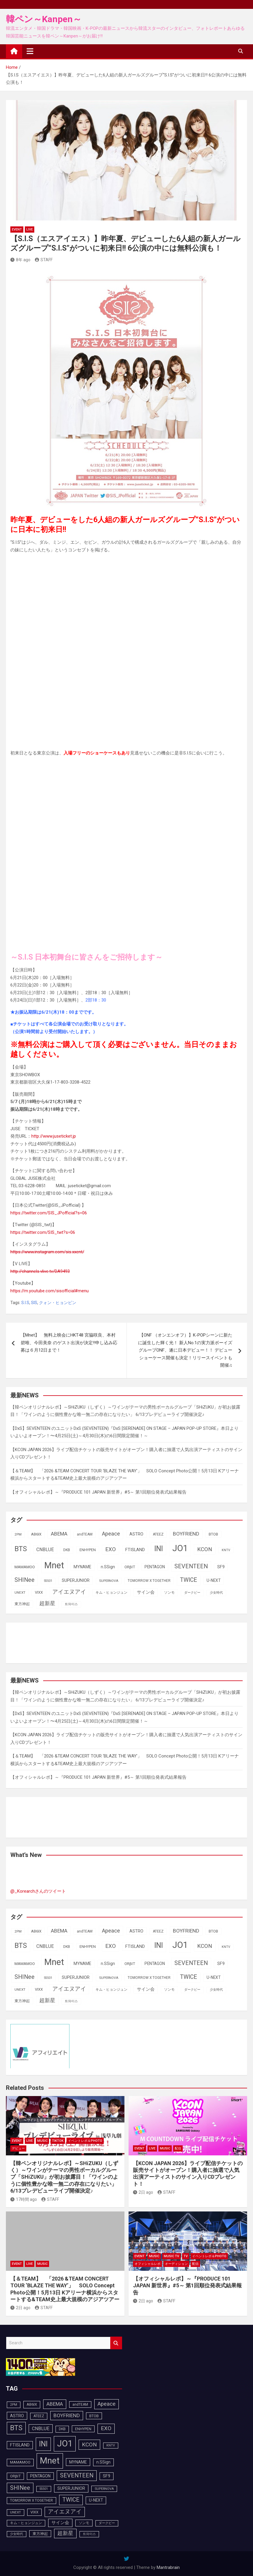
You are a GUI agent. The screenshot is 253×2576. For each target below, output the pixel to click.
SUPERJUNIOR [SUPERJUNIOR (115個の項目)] (76, 1580)
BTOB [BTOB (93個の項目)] (213, 1534)
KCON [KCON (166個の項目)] (204, 1549)
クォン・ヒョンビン (57, 1302)
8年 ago (20, 259)
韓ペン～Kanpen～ (44, 19)
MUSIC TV (171, 2256)
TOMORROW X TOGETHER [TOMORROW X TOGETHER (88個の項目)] (149, 1581)
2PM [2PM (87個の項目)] (18, 1534)
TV (186, 2256)
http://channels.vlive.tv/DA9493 (40, 1271)
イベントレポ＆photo (85, 2141)
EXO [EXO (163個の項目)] (110, 1549)
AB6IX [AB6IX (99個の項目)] (36, 1534)
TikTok (58, 2141)
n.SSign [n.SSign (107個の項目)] (108, 1566)
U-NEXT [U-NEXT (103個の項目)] (213, 1580)
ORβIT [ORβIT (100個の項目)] (129, 1567)
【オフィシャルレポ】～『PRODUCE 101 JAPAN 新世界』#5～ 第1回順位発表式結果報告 (98, 1492)
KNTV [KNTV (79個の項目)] (226, 1550)
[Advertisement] (57, 1642)
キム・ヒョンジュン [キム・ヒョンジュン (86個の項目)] (111, 1592)
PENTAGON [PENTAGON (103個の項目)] (155, 1566)
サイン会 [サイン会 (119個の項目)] (146, 1592)
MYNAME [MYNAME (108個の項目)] (82, 1566)
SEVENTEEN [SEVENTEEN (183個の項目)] (191, 1566)
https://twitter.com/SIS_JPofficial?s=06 (48, 1213)
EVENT (17, 229)
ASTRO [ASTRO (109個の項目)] (136, 1534)
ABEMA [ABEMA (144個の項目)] (59, 1534)
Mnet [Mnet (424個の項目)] (54, 1565)
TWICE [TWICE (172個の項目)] (188, 1580)
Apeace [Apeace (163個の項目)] (111, 1533)
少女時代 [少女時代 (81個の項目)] (216, 1593)
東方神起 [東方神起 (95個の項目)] (22, 1604)
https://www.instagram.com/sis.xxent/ (47, 1251)
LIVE (29, 229)
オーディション (176, 2264)
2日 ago (143, 2192)
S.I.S (25, 1302)
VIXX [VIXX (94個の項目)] (39, 1592)
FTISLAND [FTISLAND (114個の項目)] (135, 1549)
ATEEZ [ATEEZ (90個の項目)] (158, 1534)
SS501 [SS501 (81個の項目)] (48, 1581)
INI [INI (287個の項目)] (158, 1548)
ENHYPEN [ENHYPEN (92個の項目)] (88, 1550)
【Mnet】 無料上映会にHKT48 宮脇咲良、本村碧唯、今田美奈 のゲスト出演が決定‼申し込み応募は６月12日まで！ (69, 1342)
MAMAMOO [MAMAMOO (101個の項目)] (24, 1567)
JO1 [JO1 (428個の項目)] (180, 1548)
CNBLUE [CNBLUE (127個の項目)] (45, 1549)
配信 (178, 2148)
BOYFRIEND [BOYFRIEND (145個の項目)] (186, 1534)
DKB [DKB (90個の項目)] (66, 1550)
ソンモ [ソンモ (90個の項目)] (169, 1592)
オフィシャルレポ (147, 2264)
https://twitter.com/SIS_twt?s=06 (42, 1232)
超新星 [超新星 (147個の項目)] (47, 1603)
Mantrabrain (168, 2567)
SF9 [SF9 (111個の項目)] (221, 1566)
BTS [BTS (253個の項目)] (20, 1549)
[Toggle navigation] (30, 51)
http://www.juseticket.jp (53, 1136)
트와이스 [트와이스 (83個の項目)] (71, 1604)
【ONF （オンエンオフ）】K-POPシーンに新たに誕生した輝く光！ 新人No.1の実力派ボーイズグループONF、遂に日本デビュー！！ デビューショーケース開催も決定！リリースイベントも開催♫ (185, 1350)
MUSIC (42, 2141)
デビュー (18, 2148)
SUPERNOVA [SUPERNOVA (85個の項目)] (108, 1581)
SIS (34, 1302)
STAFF (44, 259)
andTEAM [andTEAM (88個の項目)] (85, 1534)
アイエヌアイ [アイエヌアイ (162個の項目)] (69, 1592)
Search (116, 2343)
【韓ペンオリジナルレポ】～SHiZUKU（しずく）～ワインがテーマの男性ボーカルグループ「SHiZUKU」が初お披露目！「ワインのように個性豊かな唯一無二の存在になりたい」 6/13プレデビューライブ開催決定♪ (64, 2177)
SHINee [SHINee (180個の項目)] (24, 1580)
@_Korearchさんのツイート (38, 1891)
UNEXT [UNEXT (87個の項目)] (19, 1592)
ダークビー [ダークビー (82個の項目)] (192, 1593)
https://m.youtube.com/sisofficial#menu (49, 1290)
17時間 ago (23, 2199)
